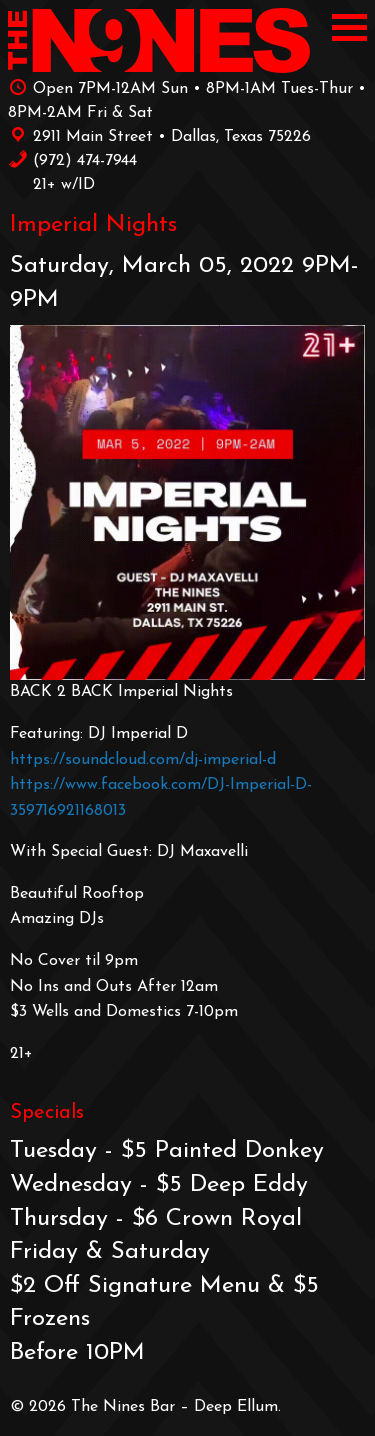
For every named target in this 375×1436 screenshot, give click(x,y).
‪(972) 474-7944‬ (72, 159)
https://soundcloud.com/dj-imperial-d (143, 760)
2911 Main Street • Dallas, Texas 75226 (159, 135)
